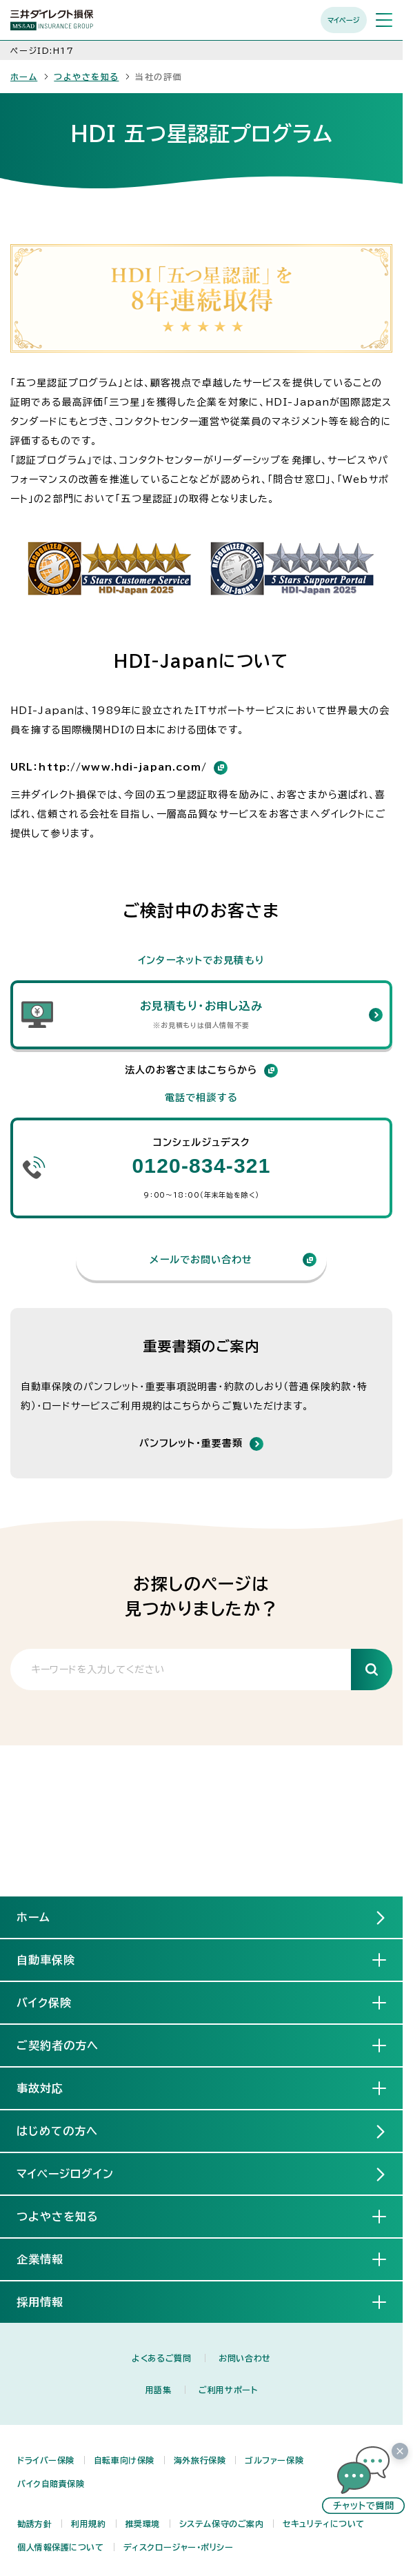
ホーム (23, 76)
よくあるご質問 (161, 2358)
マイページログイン (65, 2173)
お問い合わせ (244, 2358)
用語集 (158, 2390)
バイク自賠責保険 (50, 2483)
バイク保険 (55, 2002)
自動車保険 (57, 1959)
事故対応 (51, 2087)
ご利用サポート (228, 2390)
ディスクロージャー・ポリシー (178, 2547)
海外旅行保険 (199, 2460)
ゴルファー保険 (274, 2460)
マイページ (344, 20)
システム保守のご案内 (221, 2523)
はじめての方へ (57, 2131)
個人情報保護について (60, 2547)
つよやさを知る (86, 76)
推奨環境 (142, 2523)
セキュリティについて (324, 2523)
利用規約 (88, 2523)
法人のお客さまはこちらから (202, 1071)
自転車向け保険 (124, 2460)
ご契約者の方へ (69, 2045)
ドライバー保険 (45, 2460)
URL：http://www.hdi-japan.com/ (119, 768)
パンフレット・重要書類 (191, 1443)
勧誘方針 (34, 2523)
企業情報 (51, 2258)
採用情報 (51, 2301)
